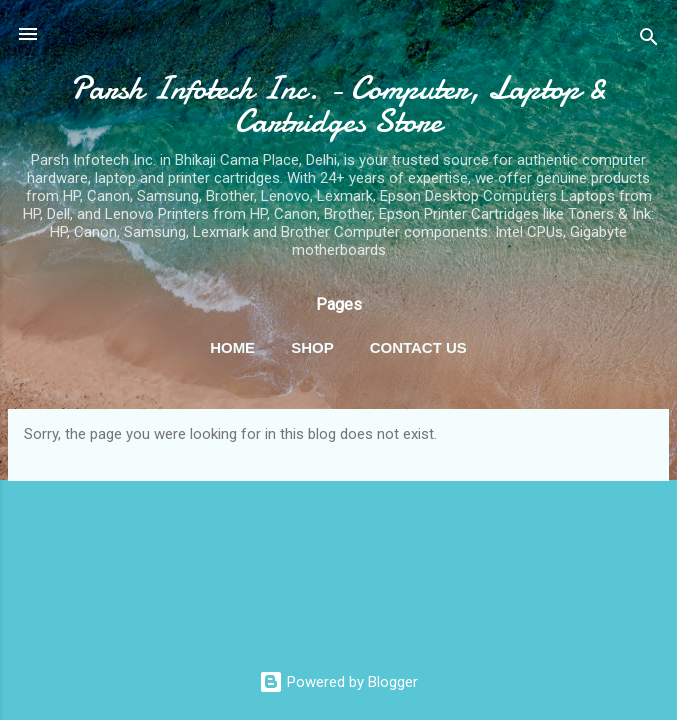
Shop (312, 347)
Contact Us (418, 347)
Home (232, 347)
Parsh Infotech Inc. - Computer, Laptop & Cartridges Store (338, 105)
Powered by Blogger (338, 682)
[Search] (649, 40)
